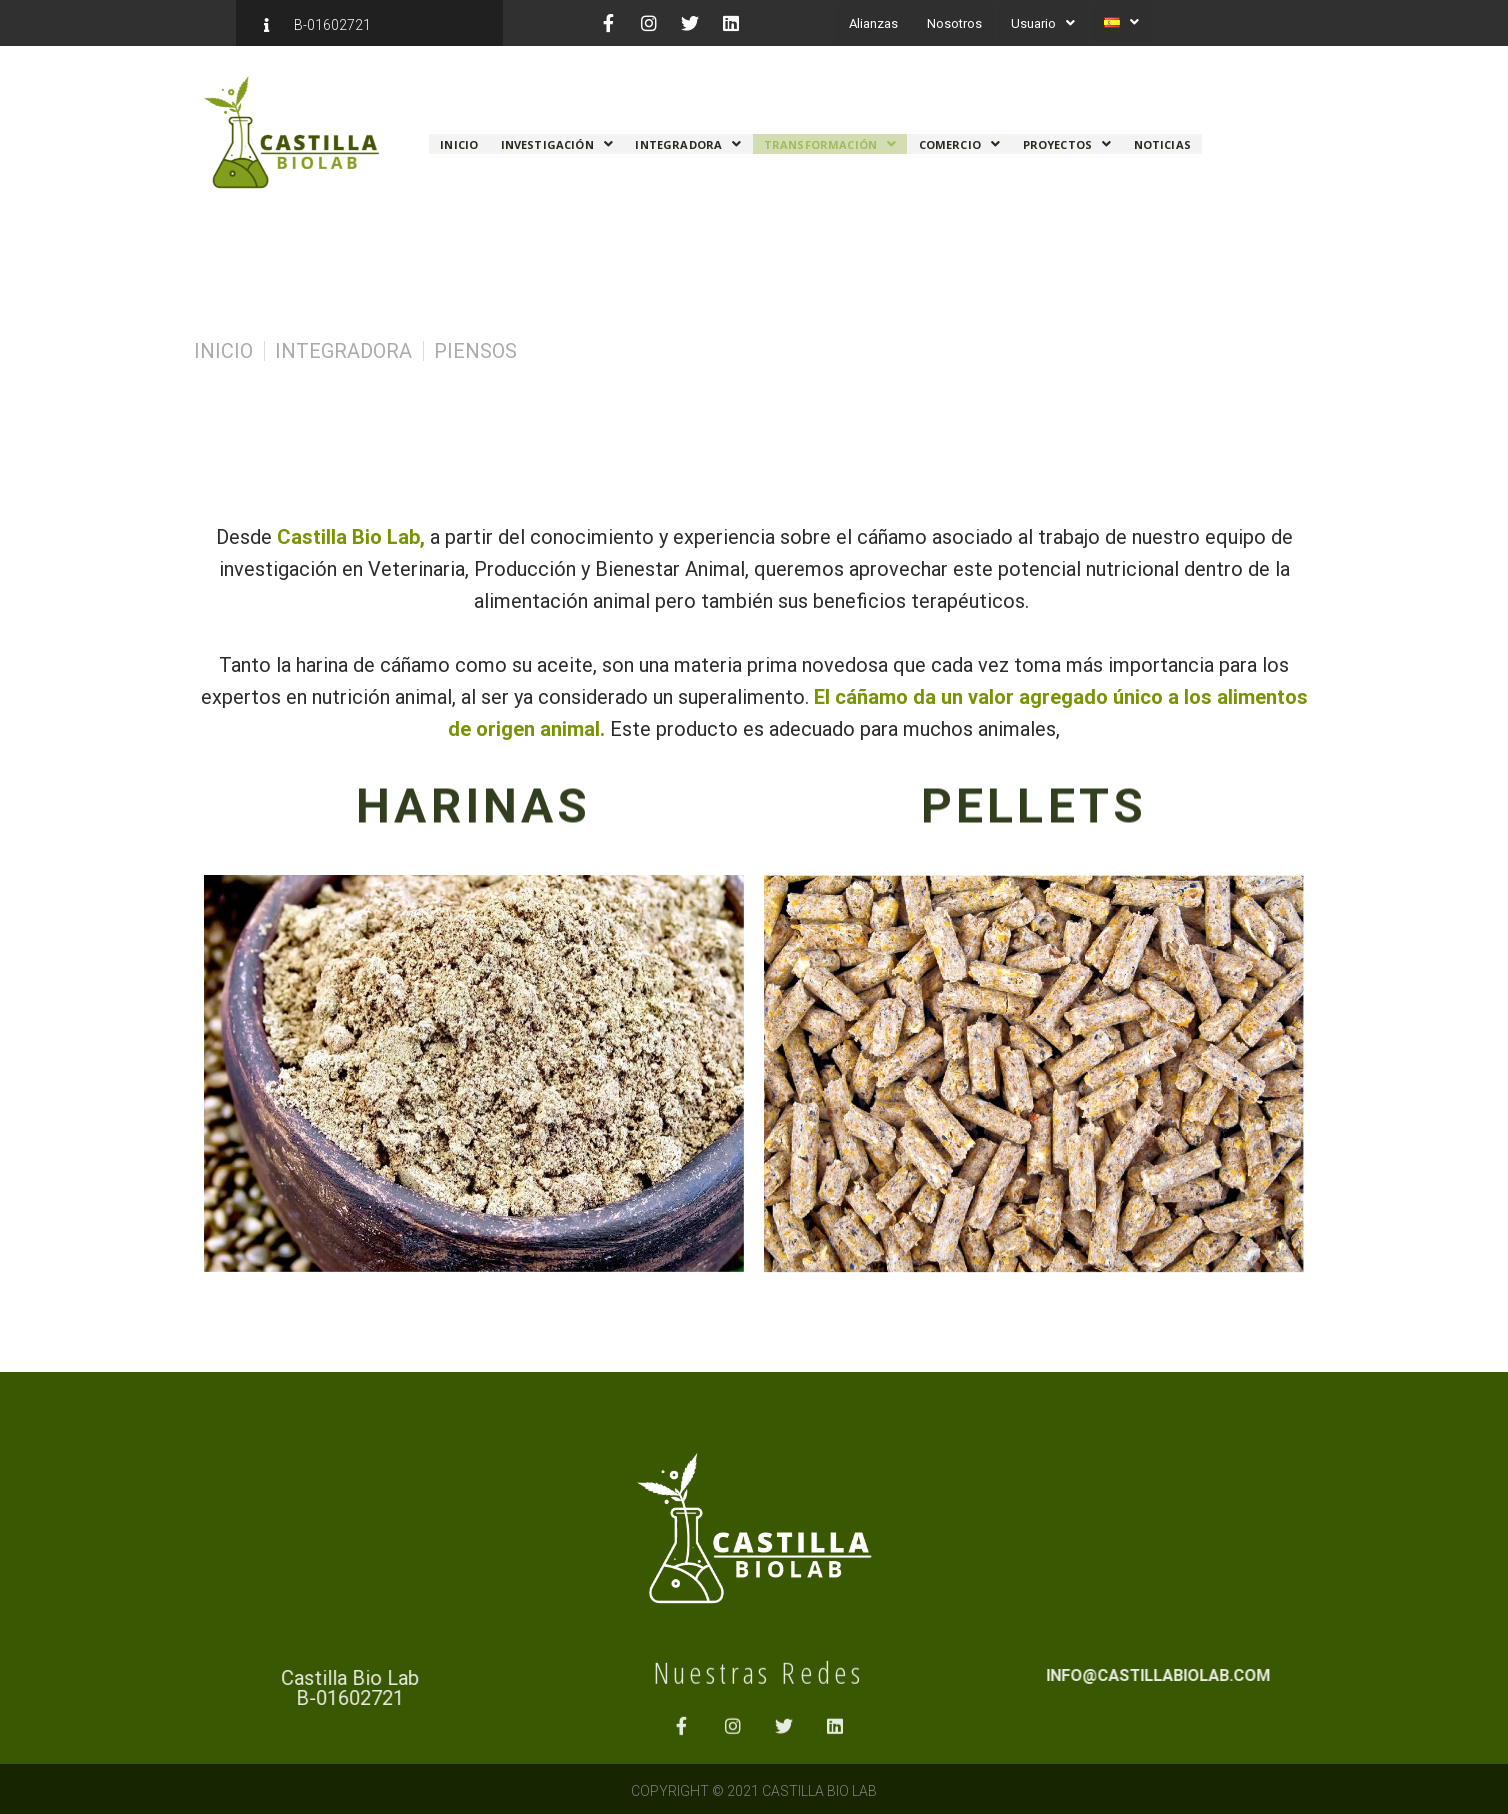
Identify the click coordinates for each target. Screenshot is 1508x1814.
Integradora (688, 138)
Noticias (1162, 138)
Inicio (459, 138)
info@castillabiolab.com (1357, 1675)
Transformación (830, 138)
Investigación (557, 138)
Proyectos (1066, 138)
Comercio (959, 138)
